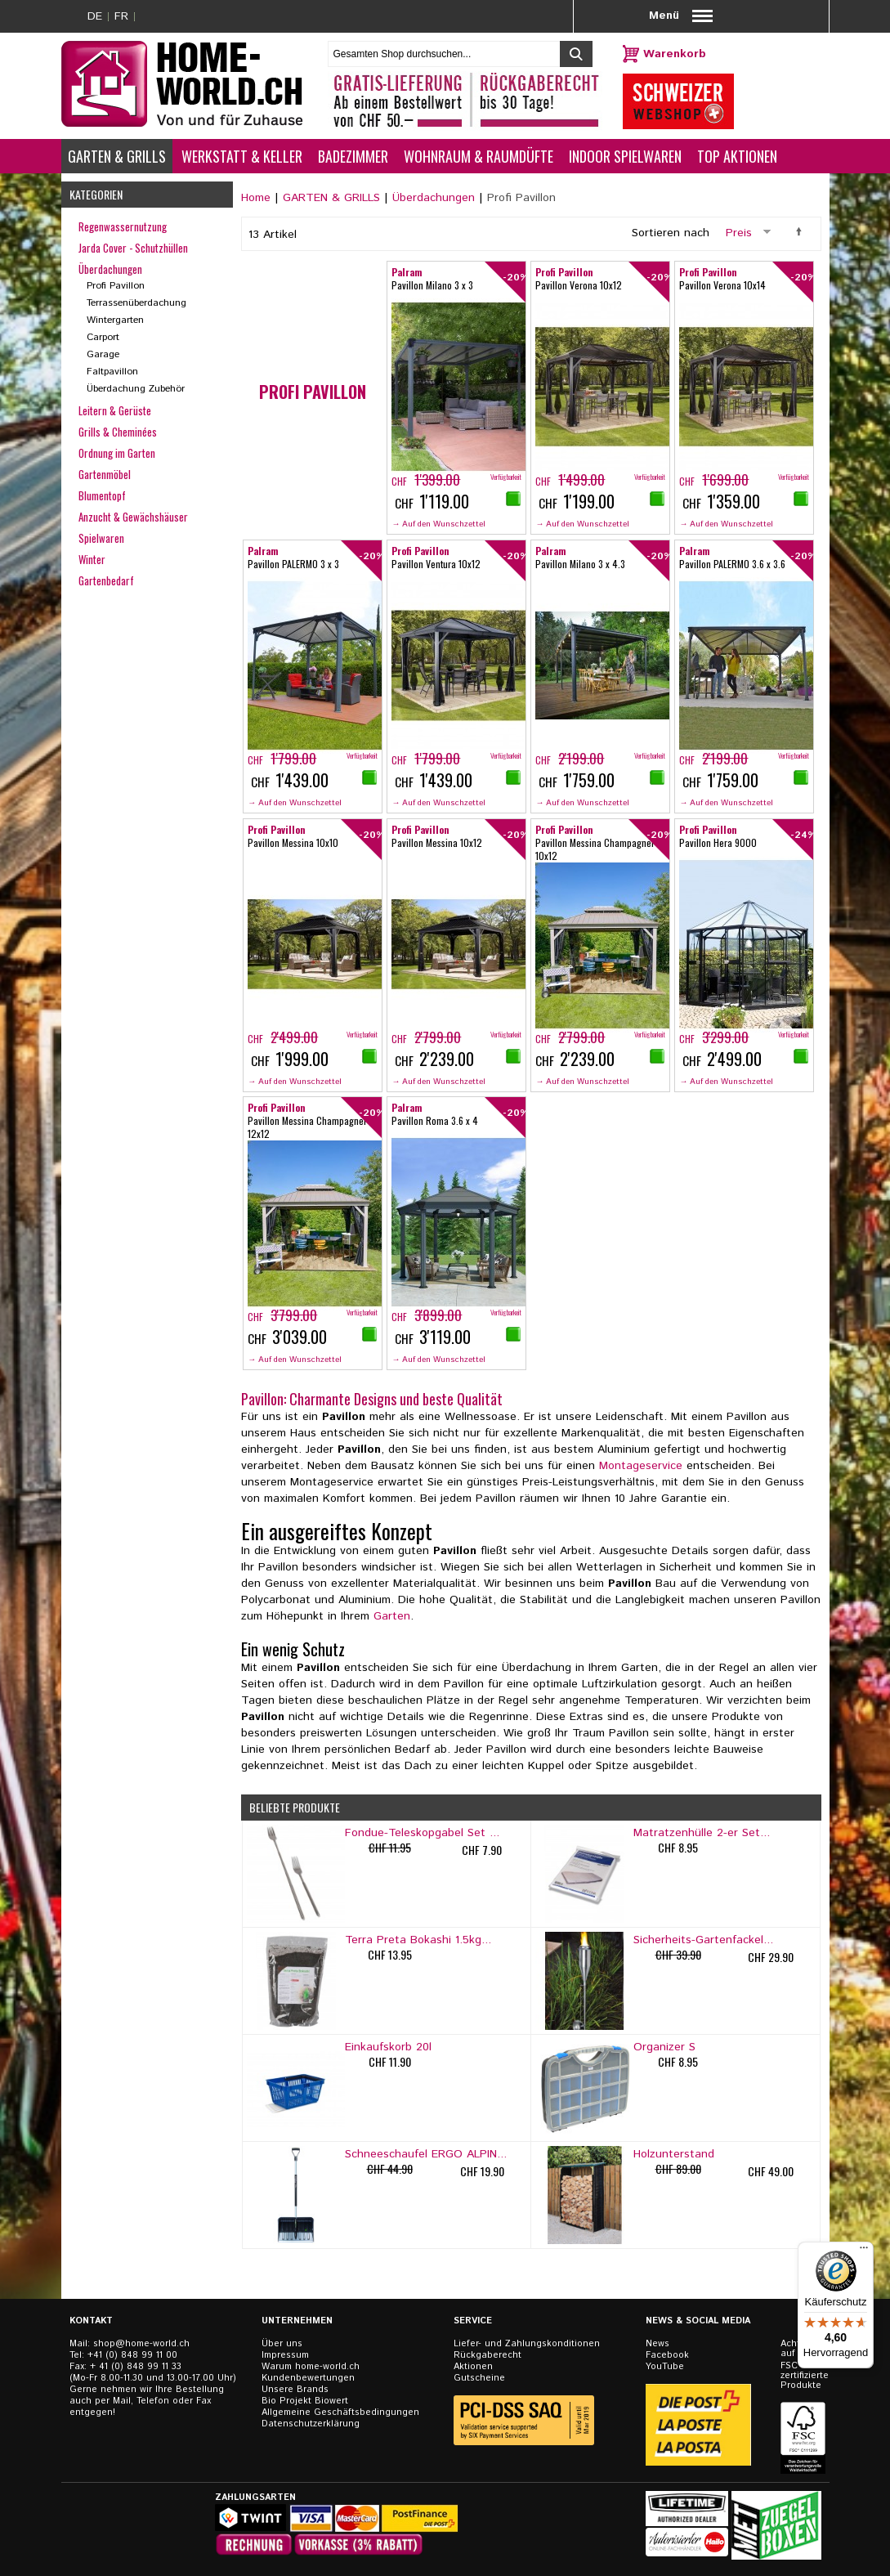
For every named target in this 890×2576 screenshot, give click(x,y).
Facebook (667, 2355)
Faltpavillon (112, 372)
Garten (391, 1616)
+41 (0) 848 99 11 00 (132, 2355)
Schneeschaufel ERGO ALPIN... (426, 2154)
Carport (103, 337)
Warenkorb (674, 54)
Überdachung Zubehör (136, 389)
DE (94, 16)
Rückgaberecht (487, 2355)
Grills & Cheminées (117, 431)
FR (121, 16)
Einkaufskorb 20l (388, 2047)
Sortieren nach (670, 233)
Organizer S (664, 2047)
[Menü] (864, 2251)
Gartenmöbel (104, 474)
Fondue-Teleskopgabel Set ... (422, 1833)
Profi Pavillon (116, 286)
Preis (739, 233)
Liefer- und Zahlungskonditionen (527, 2343)
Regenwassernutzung (122, 226)
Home (256, 198)
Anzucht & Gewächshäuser (133, 516)
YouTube (665, 2366)
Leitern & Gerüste (114, 410)
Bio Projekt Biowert (305, 2401)
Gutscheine (479, 2378)
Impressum (285, 2355)
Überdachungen (433, 198)
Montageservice (640, 1466)
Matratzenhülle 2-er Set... (701, 1833)
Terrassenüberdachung (136, 303)
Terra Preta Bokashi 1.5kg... (418, 1940)
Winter (91, 559)
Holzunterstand (673, 2154)
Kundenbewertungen (308, 2378)
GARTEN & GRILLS (331, 198)
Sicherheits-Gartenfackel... (703, 1940)
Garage (103, 354)
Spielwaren (101, 538)
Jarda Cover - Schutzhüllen (133, 248)
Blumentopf (102, 495)
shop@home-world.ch (141, 2343)
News (657, 2343)
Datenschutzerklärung (311, 2423)
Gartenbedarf (106, 580)
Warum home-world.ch (311, 2366)
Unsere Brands (295, 2389)
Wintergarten (115, 320)
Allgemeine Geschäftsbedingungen (340, 2412)
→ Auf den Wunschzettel (438, 524)
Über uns (282, 2343)
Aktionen (473, 2366)
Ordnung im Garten (116, 453)
